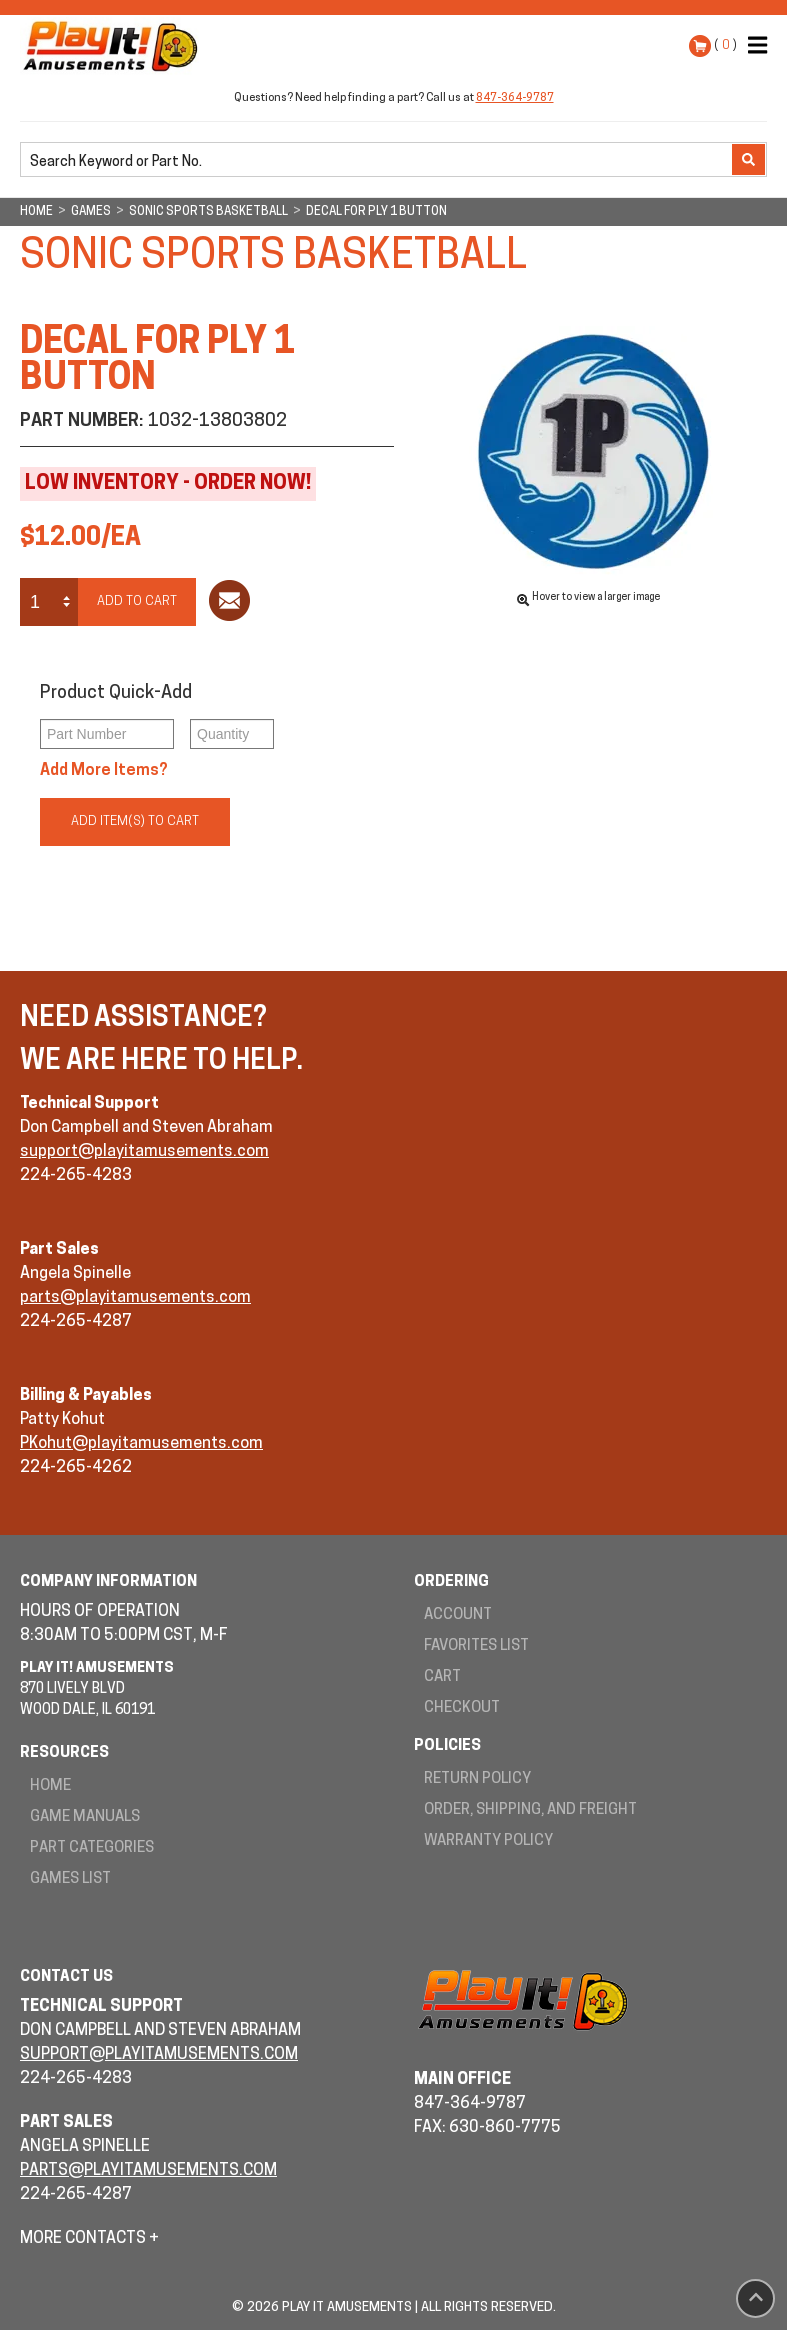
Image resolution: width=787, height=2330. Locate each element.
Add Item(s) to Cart (135, 821)
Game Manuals (85, 1817)
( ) (725, 45)
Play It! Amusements (115, 46)
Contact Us (66, 1977)
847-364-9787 (515, 98)
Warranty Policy (488, 1841)
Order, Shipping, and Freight (530, 1810)
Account (458, 1615)
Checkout (462, 1708)
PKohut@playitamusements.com (141, 1444)
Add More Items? (104, 771)
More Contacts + (89, 2239)
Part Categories (92, 1848)
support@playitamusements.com (144, 1152)
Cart (442, 1677)
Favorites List (476, 1646)
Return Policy (477, 1779)
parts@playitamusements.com (135, 1298)
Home (50, 1786)
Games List (70, 1879)
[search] (378, 161)
